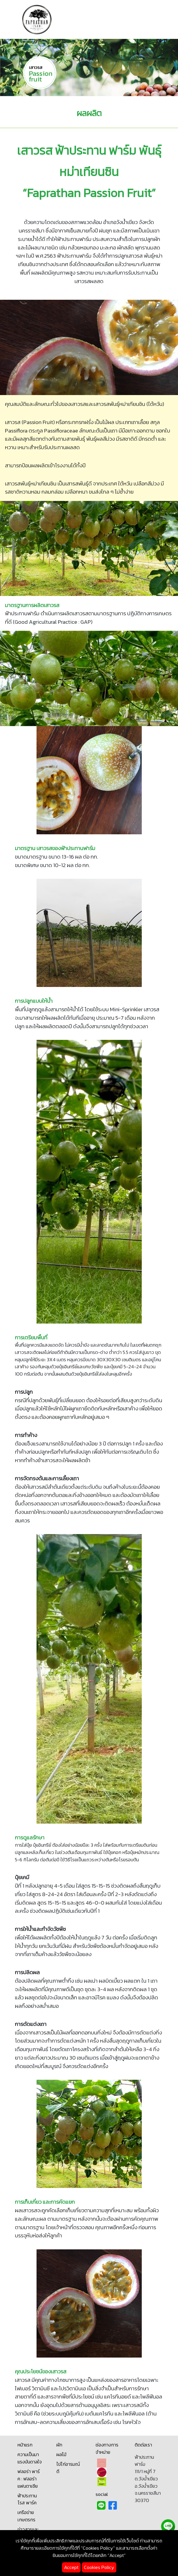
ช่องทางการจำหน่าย (107, 2448)
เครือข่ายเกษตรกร (26, 2516)
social (102, 2494)
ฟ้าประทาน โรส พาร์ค (27, 2499)
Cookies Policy (99, 2567)
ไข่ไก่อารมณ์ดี (68, 2467)
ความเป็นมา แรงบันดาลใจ (30, 2458)
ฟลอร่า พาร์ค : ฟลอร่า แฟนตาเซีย (29, 2479)
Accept (71, 2567)
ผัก (59, 2445)
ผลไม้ (61, 2454)
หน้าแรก (25, 2445)
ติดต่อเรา (143, 2445)
